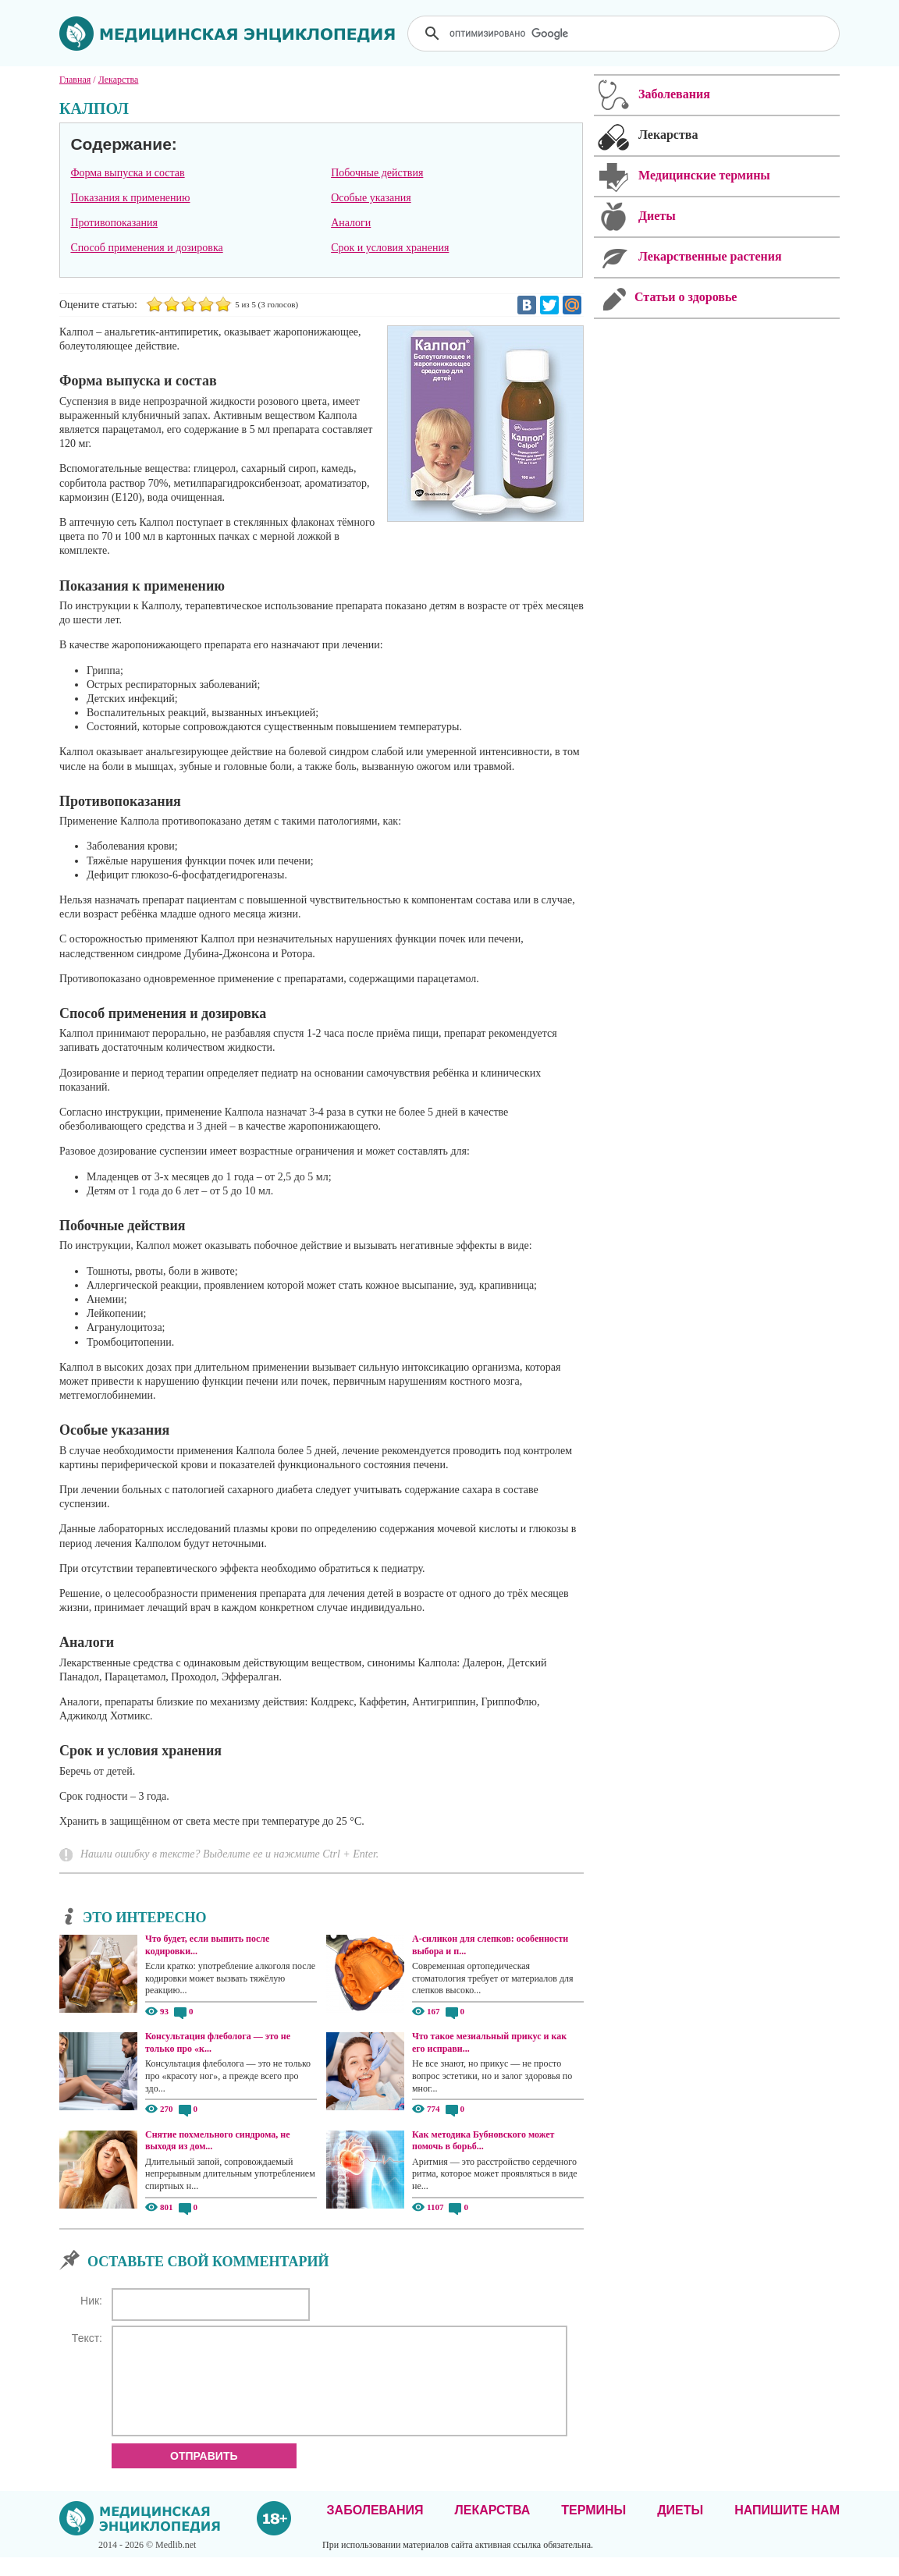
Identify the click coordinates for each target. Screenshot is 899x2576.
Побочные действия (377, 173)
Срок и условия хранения (390, 248)
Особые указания (371, 198)
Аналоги (351, 223)
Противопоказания (114, 223)
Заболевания (375, 2528)
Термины (593, 2528)
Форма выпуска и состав (127, 173)
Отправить (204, 2474)
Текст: (87, 2338)
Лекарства (492, 2528)
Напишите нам (787, 2528)
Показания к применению (130, 198)
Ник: (91, 2300)
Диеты (680, 2528)
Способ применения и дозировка (146, 248)
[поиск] (625, 33)
